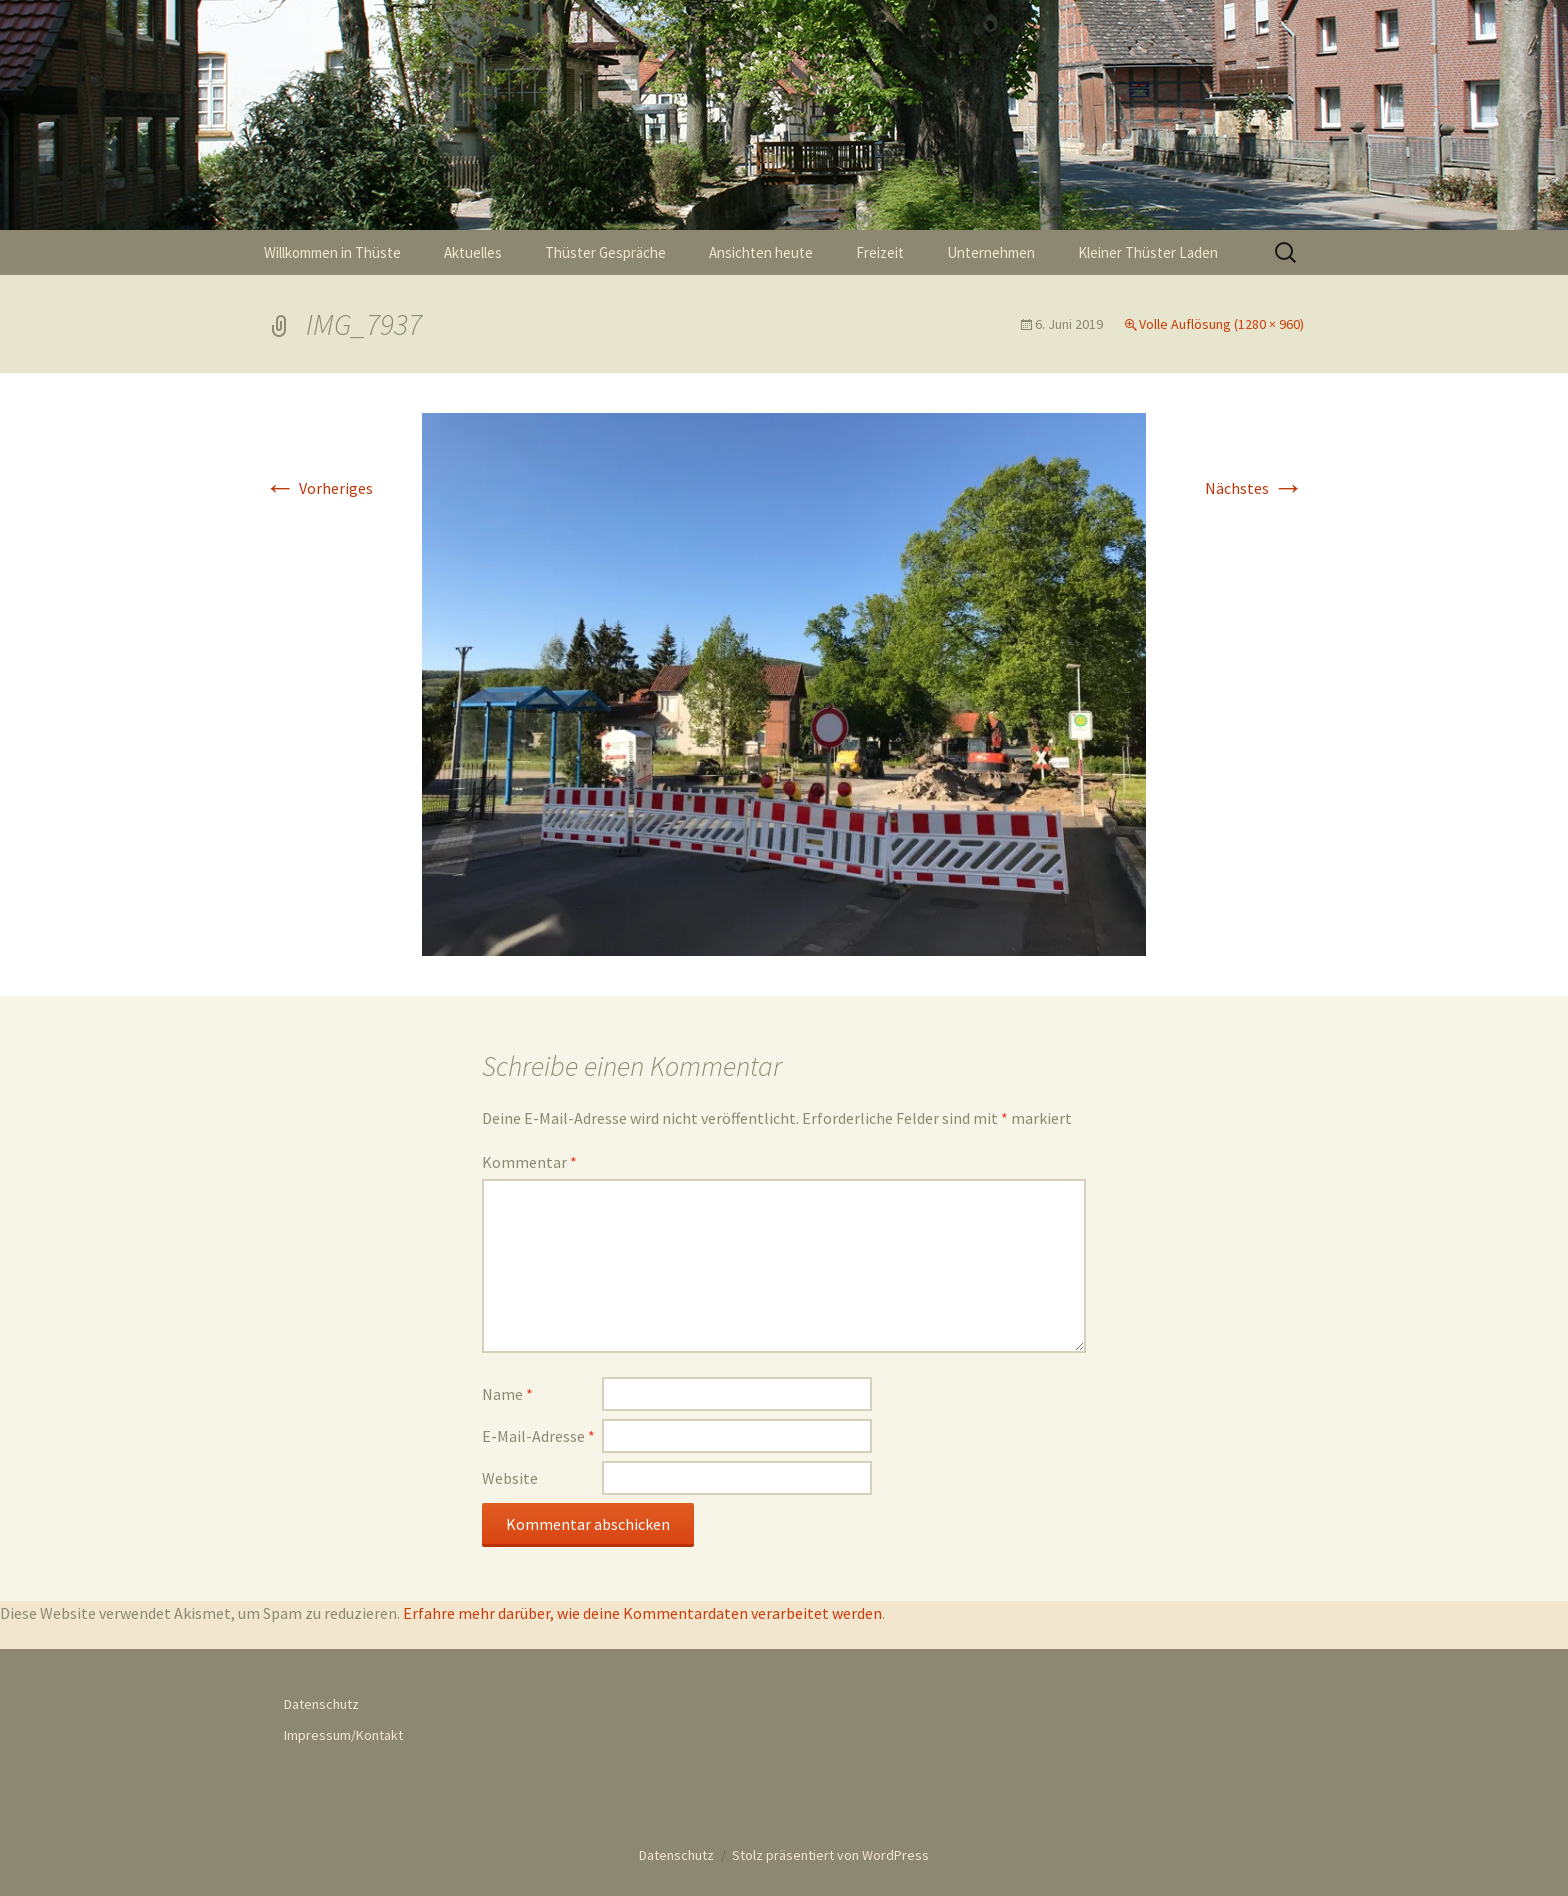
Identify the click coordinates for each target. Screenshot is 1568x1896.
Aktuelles (473, 252)
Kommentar (529, 1162)
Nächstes (1254, 488)
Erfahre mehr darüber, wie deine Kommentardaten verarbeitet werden (642, 1613)
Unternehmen (991, 252)
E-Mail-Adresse (538, 1436)
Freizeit (880, 252)
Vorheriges (318, 488)
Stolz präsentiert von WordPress (830, 1855)
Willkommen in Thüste (332, 252)
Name (507, 1394)
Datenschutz (321, 1704)
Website (510, 1478)
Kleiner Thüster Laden (1148, 252)
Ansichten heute (761, 252)
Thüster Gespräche (605, 252)
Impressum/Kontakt (343, 1735)
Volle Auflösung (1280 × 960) (1221, 324)
